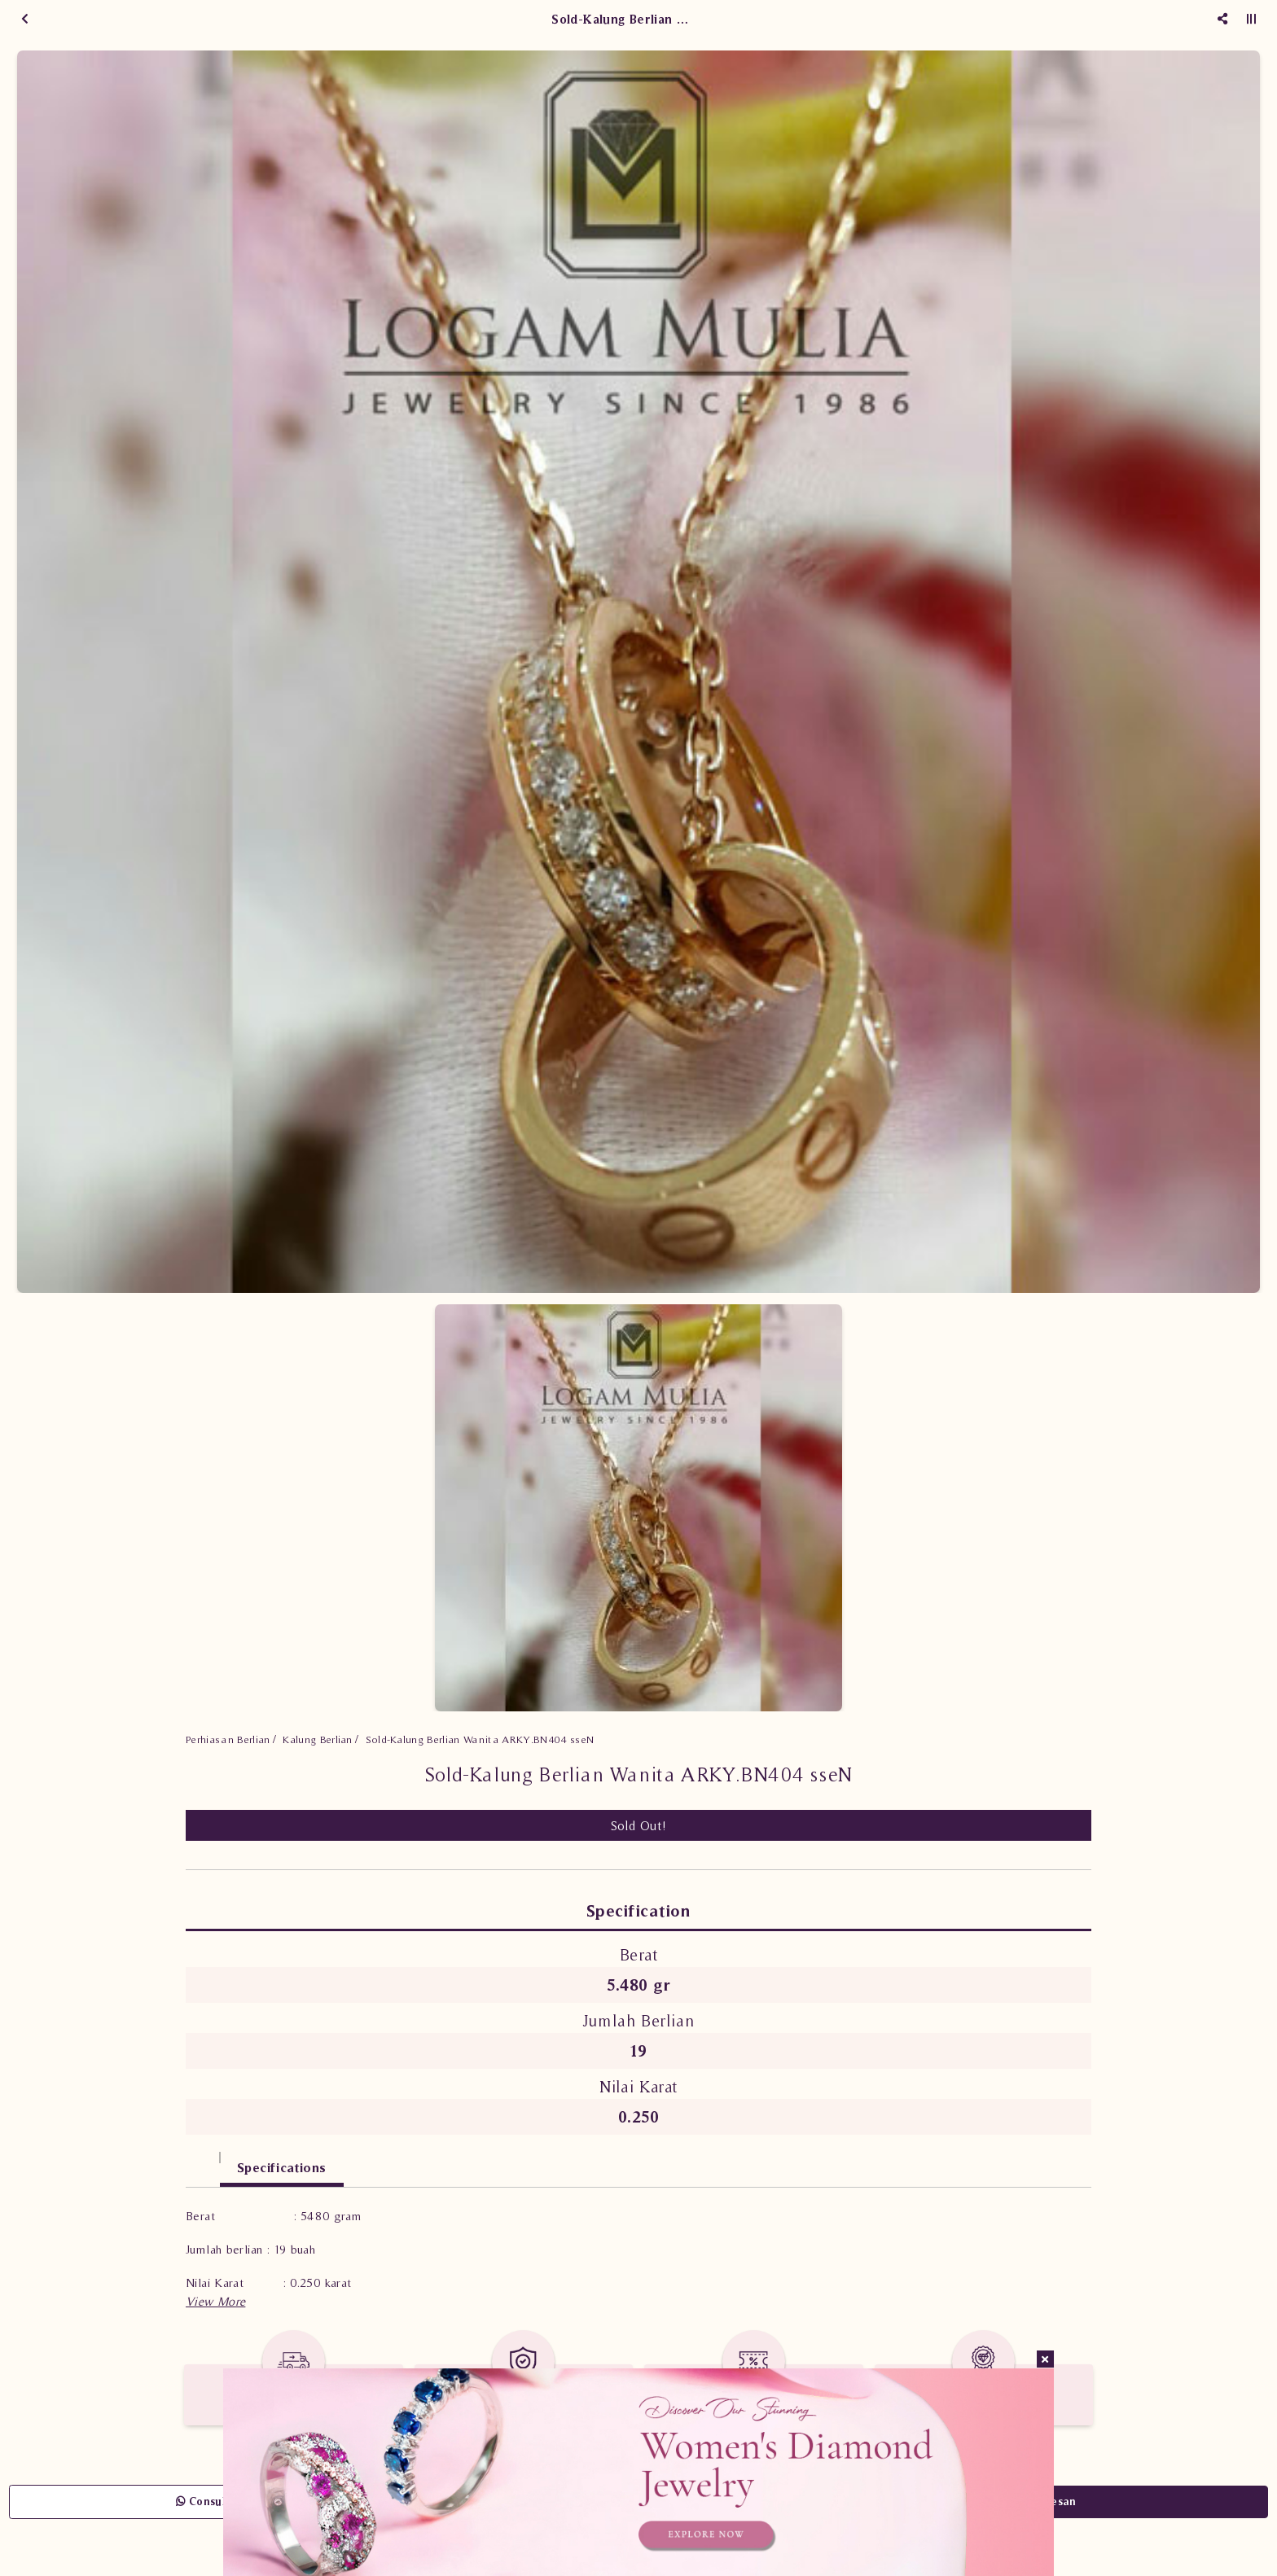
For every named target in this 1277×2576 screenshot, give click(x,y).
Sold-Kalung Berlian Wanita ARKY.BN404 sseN (480, 1739)
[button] (215, 2301)
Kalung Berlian (318, 1739)
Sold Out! (639, 1825)
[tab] (203, 2159)
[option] (638, 671)
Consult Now (216, 2501)
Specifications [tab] (282, 2167)
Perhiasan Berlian (228, 1739)
